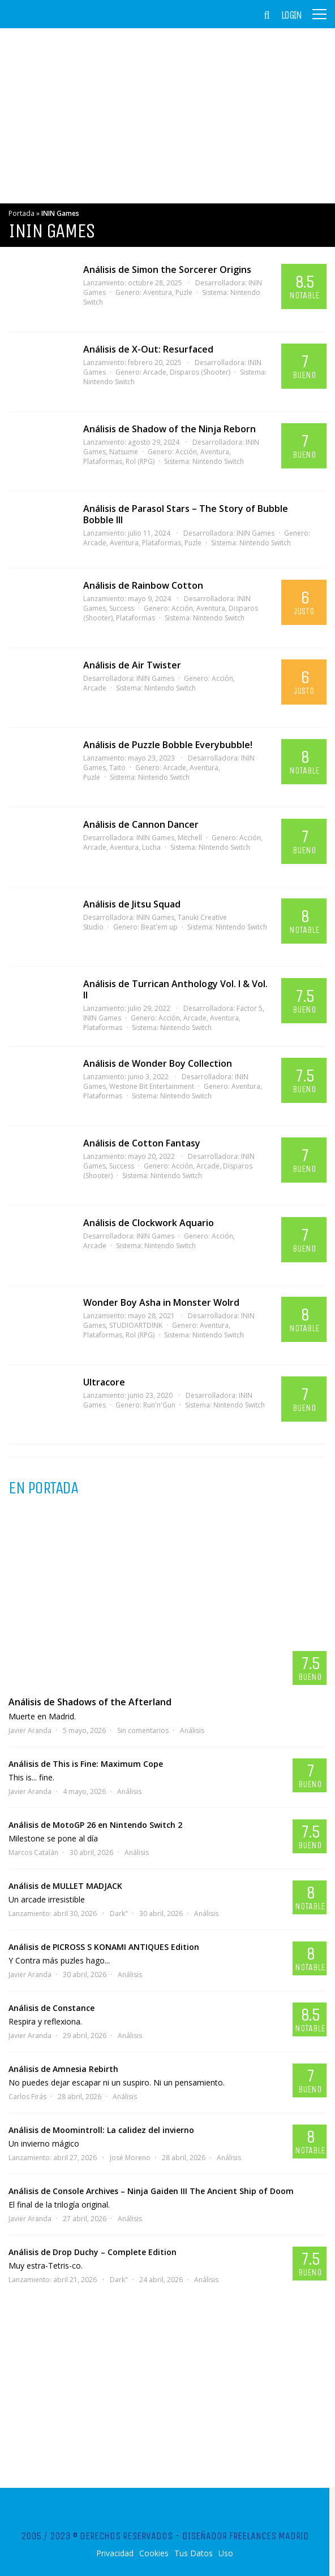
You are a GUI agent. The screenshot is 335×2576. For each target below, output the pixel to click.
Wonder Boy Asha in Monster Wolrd (161, 1302)
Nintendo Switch (218, 461)
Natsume (123, 452)
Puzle (183, 292)
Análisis (192, 1730)
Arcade (154, 372)
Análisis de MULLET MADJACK (65, 1885)
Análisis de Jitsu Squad (132, 904)
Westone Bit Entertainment (151, 1086)
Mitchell (190, 837)
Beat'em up (159, 927)
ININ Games (255, 533)
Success (121, 608)
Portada (21, 213)
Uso (225, 2553)
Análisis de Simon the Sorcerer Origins (167, 269)
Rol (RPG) (140, 461)
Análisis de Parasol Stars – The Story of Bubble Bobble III (185, 514)
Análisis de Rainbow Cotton (143, 585)
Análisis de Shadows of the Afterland (89, 1702)
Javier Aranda (29, 1730)
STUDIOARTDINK (135, 1325)
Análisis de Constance (51, 2007)
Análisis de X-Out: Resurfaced (148, 349)
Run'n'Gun (159, 1405)
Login (291, 15)
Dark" (119, 1913)
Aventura (157, 292)
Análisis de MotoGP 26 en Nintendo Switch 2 (95, 1824)
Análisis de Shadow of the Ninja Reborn (169, 429)
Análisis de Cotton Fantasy (141, 1143)
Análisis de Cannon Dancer (141, 824)
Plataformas (161, 543)
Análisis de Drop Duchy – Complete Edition (92, 2252)
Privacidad (115, 2553)
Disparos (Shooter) (200, 372)
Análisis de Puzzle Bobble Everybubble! (167, 745)
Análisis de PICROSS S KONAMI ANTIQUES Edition (103, 1946)
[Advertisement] (167, 116)
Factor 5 (250, 1008)
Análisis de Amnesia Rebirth (63, 2069)
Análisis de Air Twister (132, 665)
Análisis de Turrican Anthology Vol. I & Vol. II (175, 989)
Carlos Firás (27, 2096)
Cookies (154, 2553)
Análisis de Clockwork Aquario (148, 1223)
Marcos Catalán (33, 1852)
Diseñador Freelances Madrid (245, 2536)
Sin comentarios (143, 1730)
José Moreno (130, 2157)
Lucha (151, 847)
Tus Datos (193, 2553)
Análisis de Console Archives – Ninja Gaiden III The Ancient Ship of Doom (151, 2191)
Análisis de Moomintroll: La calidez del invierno (101, 2130)
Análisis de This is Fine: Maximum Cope (85, 1763)
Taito (117, 767)
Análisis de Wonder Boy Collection (157, 1063)
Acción (186, 452)
